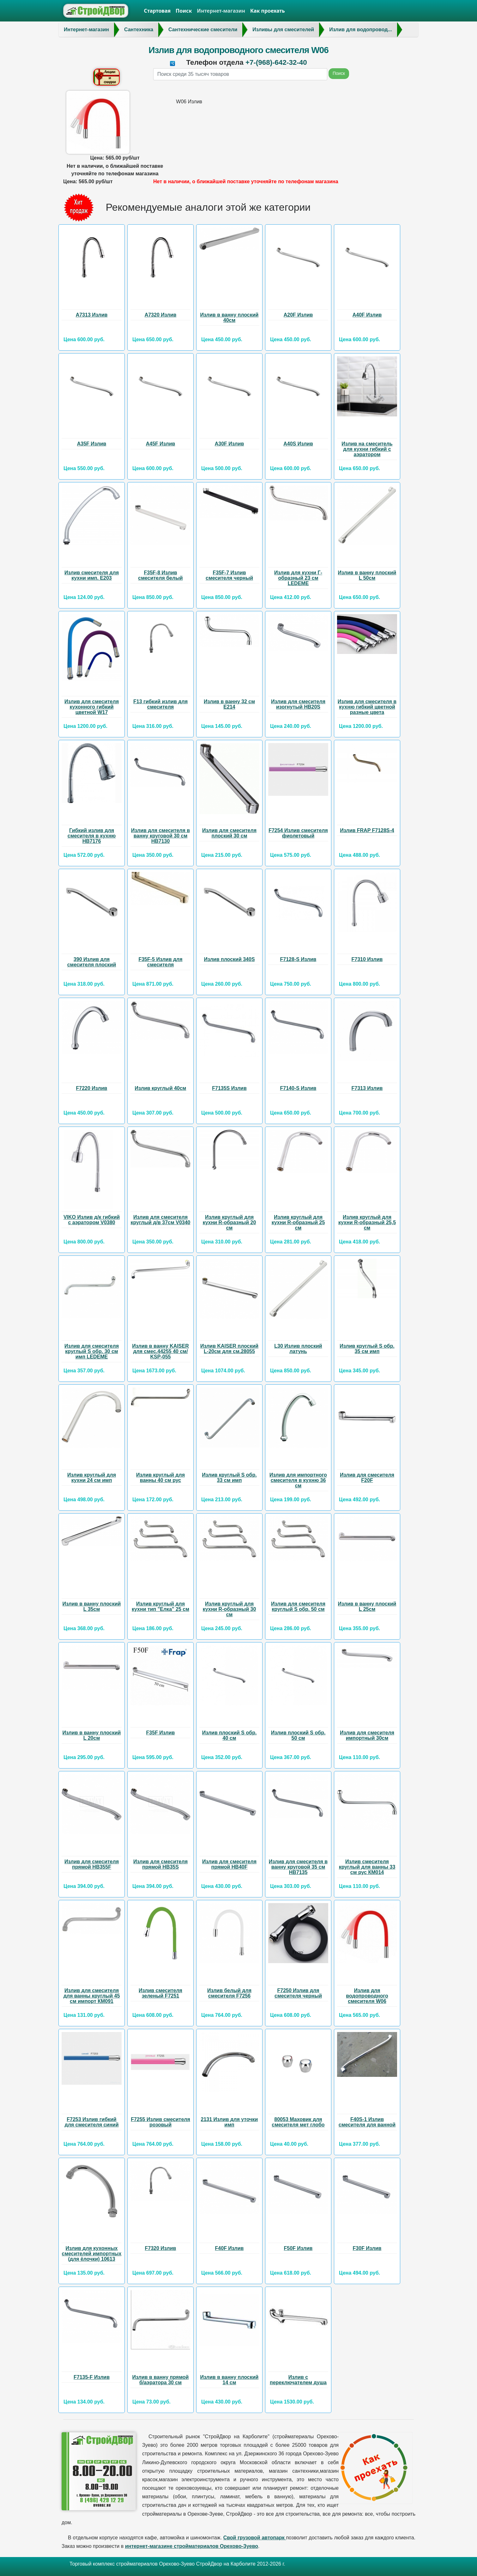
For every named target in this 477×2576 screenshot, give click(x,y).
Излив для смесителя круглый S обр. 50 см (298, 1606)
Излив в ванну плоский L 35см (92, 1606)
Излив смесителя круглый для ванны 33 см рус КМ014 (367, 1867)
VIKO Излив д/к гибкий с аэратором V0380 (91, 1219)
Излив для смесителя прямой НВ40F (229, 1864)
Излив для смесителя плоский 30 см (229, 833)
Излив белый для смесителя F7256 (229, 1993)
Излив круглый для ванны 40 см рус (160, 1477)
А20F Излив (298, 314)
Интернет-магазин (221, 10)
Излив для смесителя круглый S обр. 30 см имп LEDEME (91, 1351)
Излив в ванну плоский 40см (229, 317)
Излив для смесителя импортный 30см (367, 1735)
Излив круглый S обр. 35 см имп (367, 1348)
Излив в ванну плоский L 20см (92, 1735)
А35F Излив (91, 443)
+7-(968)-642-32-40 (276, 62)
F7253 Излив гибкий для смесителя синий (91, 2122)
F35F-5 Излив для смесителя (160, 962)
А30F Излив (229, 443)
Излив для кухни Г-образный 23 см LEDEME (298, 578)
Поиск (184, 10)
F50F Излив (298, 2248)
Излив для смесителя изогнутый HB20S (298, 704)
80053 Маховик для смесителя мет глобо (298, 2122)
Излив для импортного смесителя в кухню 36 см (298, 1480)
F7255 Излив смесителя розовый (160, 2122)
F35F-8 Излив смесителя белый (160, 575)
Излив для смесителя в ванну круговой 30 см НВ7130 (160, 836)
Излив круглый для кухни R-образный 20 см (229, 1222)
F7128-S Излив (298, 959)
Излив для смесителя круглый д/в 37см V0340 (160, 1219)
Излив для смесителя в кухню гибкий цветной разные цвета (367, 707)
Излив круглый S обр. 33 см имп (229, 1477)
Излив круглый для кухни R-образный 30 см (229, 1609)
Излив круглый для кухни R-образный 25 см (298, 1222)
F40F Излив (229, 2248)
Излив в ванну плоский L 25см (367, 1606)
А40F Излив (367, 314)
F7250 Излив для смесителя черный (298, 1993)
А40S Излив (298, 443)
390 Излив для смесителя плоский (91, 962)
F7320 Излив (160, 2248)
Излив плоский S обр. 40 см (229, 1735)
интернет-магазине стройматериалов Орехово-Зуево (191, 2546)
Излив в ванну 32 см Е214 (229, 704)
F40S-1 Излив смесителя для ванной (367, 2122)
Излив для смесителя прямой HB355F (91, 1864)
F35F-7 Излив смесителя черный (229, 575)
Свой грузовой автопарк (254, 2537)
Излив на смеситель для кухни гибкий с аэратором (366, 449)
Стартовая (157, 10)
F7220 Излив (91, 1088)
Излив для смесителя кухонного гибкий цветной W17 (91, 707)
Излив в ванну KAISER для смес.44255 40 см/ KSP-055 (160, 1351)
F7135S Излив (229, 1088)
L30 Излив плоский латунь (298, 1348)
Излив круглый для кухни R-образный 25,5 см (367, 1222)
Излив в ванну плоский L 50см (367, 575)
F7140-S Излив (298, 1088)
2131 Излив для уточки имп (229, 2122)
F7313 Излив (367, 1088)
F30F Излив (367, 2248)
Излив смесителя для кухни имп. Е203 (91, 575)
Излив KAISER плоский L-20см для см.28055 (229, 1348)
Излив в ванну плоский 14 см (229, 2379)
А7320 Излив (161, 314)
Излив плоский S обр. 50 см (298, 1735)
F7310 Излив (367, 959)
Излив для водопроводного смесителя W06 (367, 1996)
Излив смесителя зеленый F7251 (160, 1993)
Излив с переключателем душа (298, 2379)
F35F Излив (160, 1732)
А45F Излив (160, 443)
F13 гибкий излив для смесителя (160, 704)
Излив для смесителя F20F (367, 1477)
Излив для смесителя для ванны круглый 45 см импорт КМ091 (91, 1996)
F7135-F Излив (92, 2377)
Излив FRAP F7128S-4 (367, 830)
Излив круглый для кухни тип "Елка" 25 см (160, 1606)
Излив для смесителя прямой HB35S (160, 1864)
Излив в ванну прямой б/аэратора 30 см (160, 2379)
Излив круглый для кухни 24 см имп (91, 1477)
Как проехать (267, 10)
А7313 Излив (92, 314)
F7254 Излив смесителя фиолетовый (298, 833)
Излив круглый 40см (160, 1088)
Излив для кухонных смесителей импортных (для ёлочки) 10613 (92, 2254)
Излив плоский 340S (229, 959)
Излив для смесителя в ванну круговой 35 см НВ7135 (298, 1867)
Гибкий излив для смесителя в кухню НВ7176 (92, 836)
